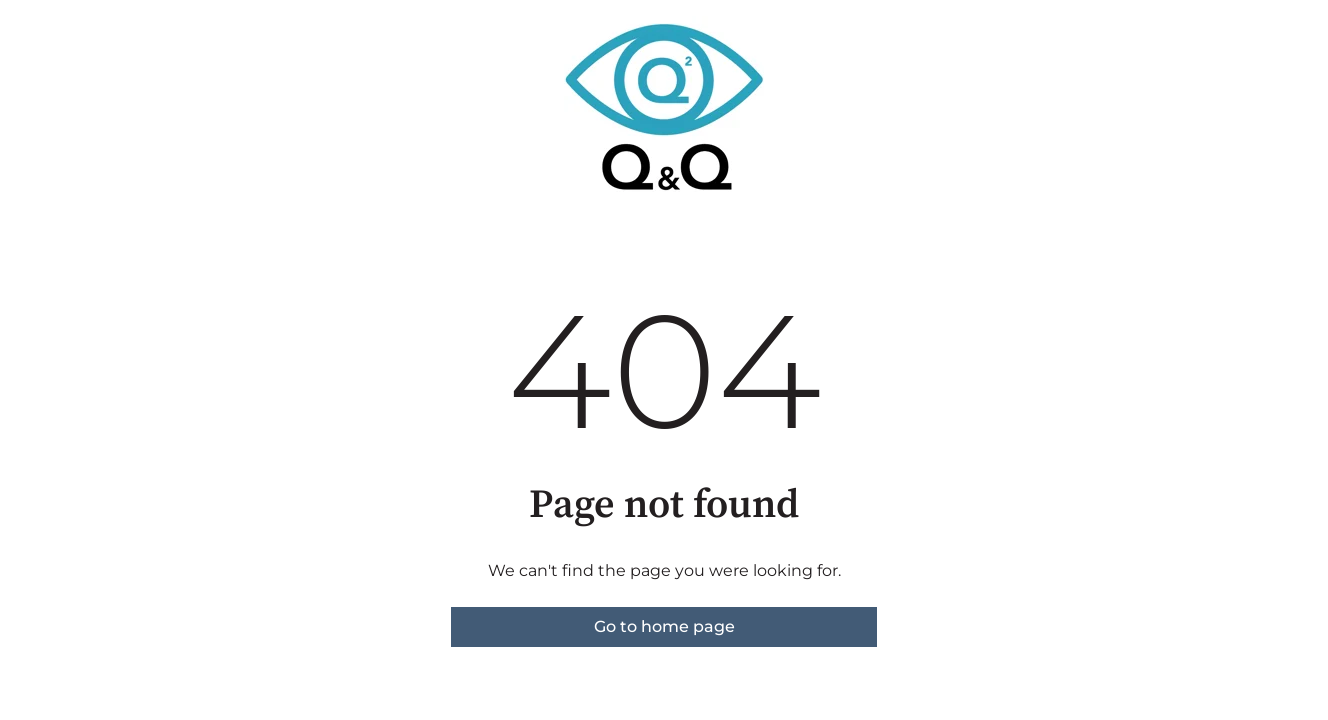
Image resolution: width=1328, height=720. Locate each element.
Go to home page (664, 626)
